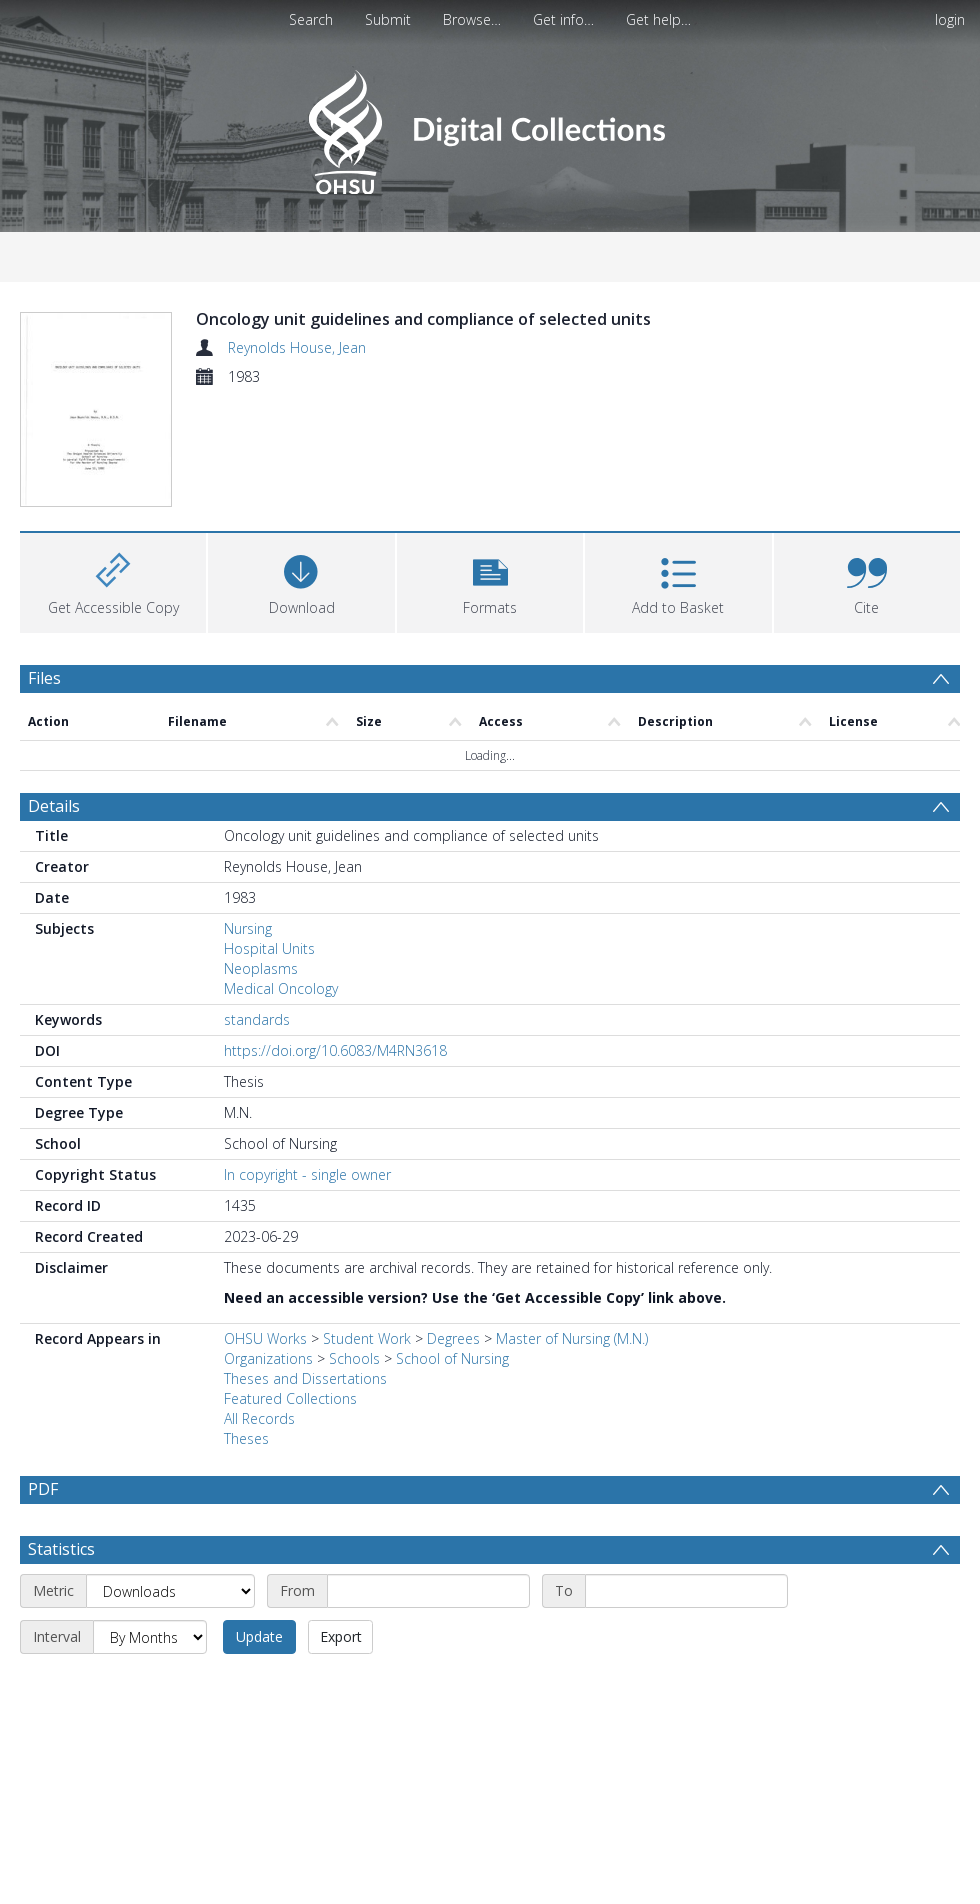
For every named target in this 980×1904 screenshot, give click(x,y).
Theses (246, 1445)
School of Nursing (452, 1365)
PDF (43, 1496)
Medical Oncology (281, 995)
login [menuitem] (950, 19)
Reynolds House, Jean (297, 347)
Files (44, 685)
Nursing (248, 935)
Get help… (658, 19)
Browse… (472, 19)
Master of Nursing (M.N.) (572, 1345)
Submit (388, 19)
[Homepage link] (489, 126)
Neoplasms (261, 975)
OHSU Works (265, 1345)
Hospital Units (269, 955)
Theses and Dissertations (305, 1385)
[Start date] (428, 1646)
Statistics (61, 1604)
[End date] (686, 1646)
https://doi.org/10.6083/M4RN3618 (335, 1057)
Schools (354, 1365)
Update (259, 1691)
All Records (259, 1425)
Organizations (268, 1365)
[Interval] (150, 1692)
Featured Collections (290, 1405)
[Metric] (170, 1646)
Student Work (367, 1345)
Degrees (453, 1345)
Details (54, 813)
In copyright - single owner (307, 1181)
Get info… (563, 19)
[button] (490, 587)
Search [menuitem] (311, 19)
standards (257, 1026)
